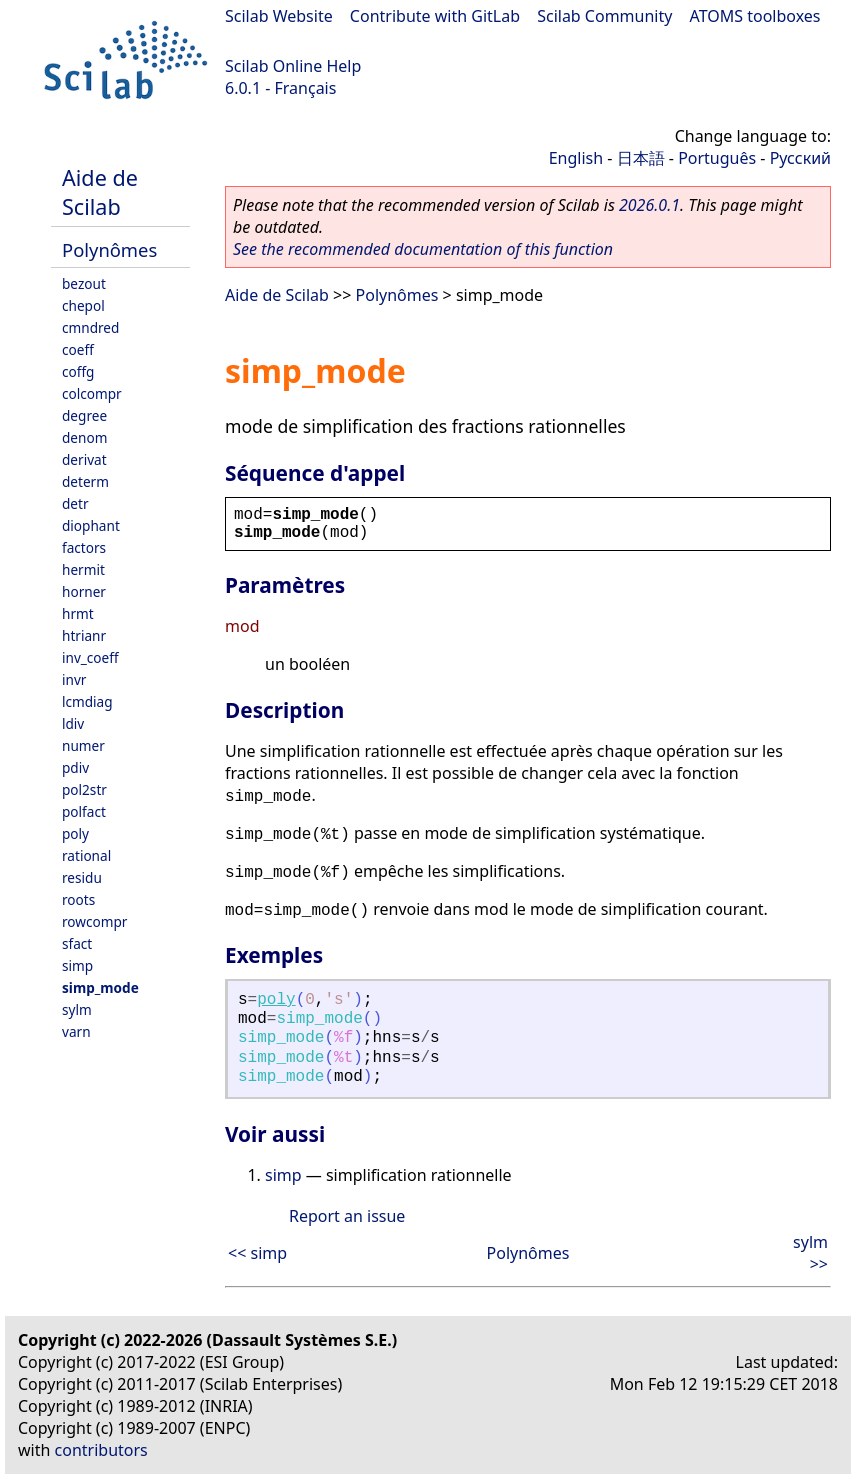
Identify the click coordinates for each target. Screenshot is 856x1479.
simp (77, 965)
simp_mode (100, 987)
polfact (84, 811)
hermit (83, 569)
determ (85, 481)
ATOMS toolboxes (755, 16)
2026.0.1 (649, 205)
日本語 (641, 158)
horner (84, 591)
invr (74, 679)
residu (82, 877)
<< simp (257, 1253)
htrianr (84, 635)
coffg (78, 371)
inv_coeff (90, 657)
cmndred (90, 327)
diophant (91, 525)
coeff (78, 349)
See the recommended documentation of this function (423, 249)
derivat (84, 459)
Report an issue (347, 1216)
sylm (77, 1009)
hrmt (78, 613)
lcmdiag (87, 701)
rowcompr (94, 921)
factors (84, 547)
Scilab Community (604, 16)
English (576, 158)
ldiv (73, 723)
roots (78, 899)
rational (86, 855)
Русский (800, 158)
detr (75, 503)
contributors (101, 1450)
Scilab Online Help (293, 66)
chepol (83, 305)
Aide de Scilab (100, 192)
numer (83, 745)
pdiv (75, 767)
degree (84, 415)
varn (76, 1031)
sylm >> (810, 1253)
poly (75, 833)
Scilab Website (279, 16)
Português (717, 158)
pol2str (84, 789)
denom (84, 437)
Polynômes (109, 249)
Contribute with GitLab (435, 16)
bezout (84, 283)
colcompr (92, 393)
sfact (77, 943)
